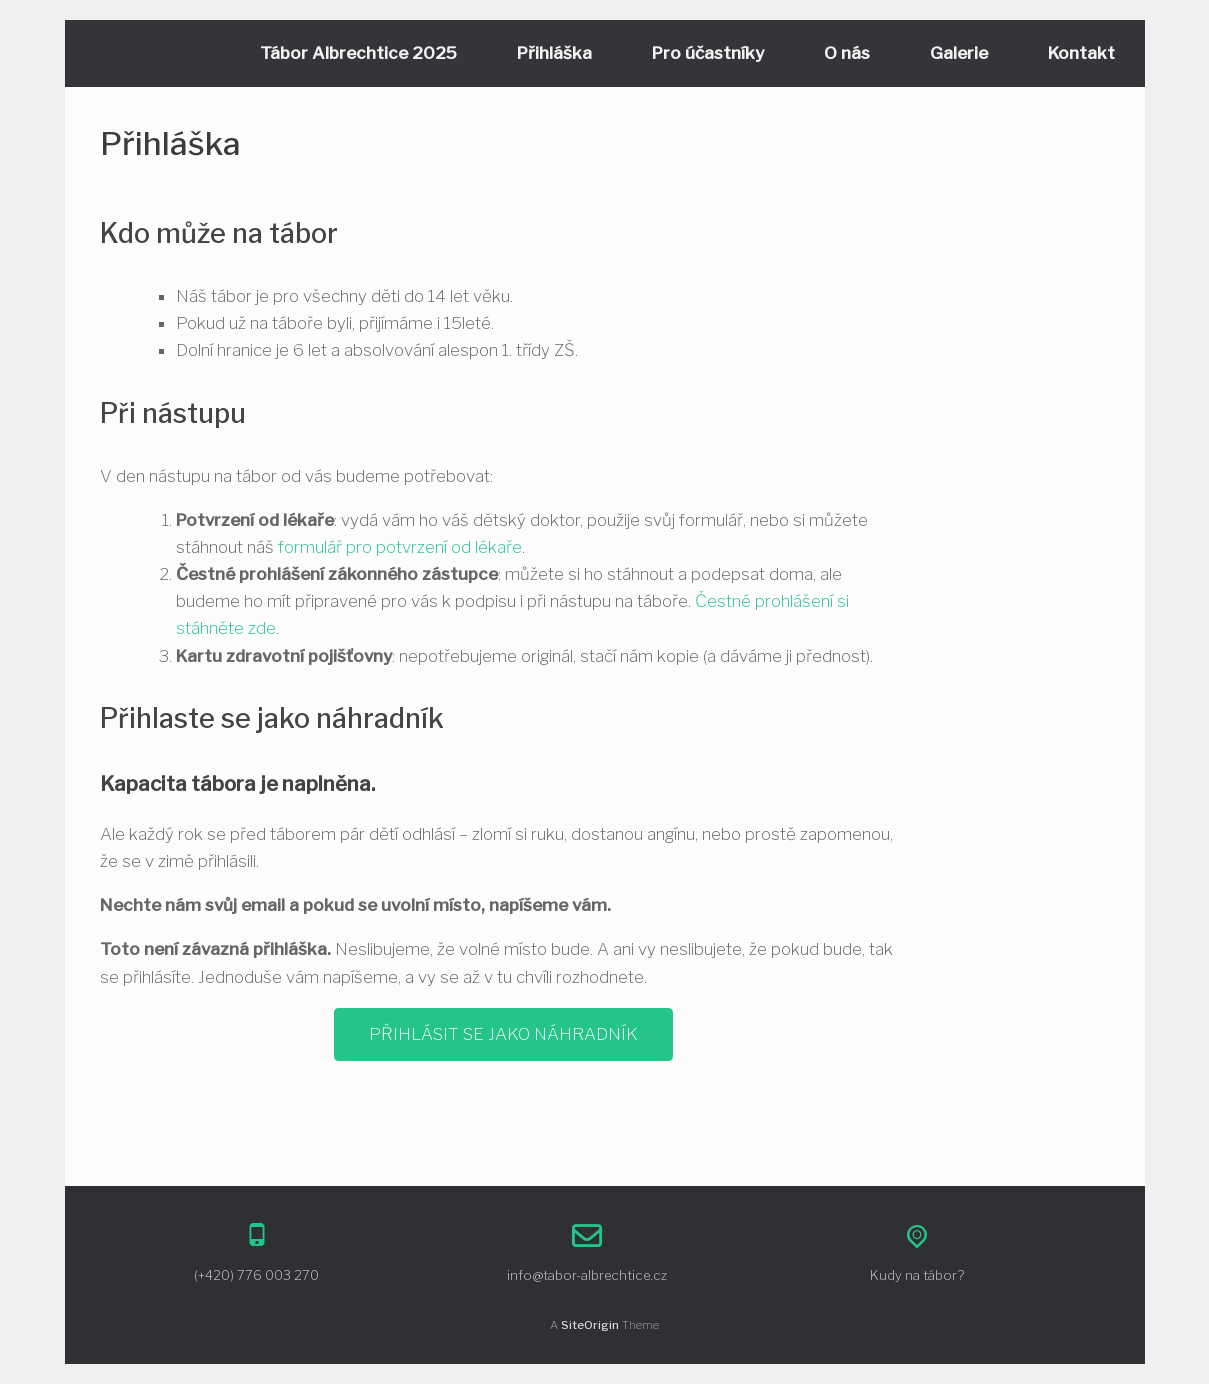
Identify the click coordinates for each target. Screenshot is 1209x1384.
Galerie (959, 53)
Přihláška (554, 53)
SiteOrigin (590, 1325)
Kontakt (1081, 53)
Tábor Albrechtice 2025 (358, 53)
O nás (847, 53)
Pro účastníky (708, 53)
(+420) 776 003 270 (256, 1275)
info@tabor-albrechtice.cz (587, 1275)
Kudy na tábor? (917, 1275)
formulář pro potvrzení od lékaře (400, 547)
